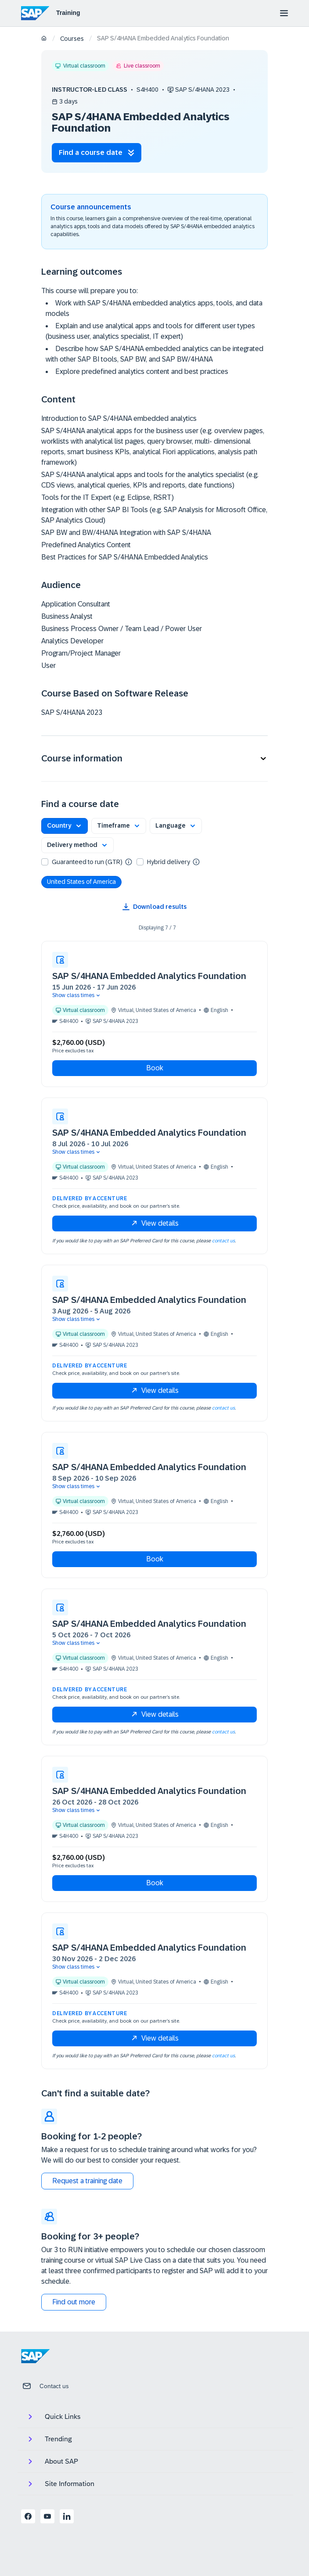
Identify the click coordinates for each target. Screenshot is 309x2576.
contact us (223, 1240)
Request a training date (87, 2181)
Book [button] (154, 1068)
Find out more (73, 2302)
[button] (154, 758)
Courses (72, 38)
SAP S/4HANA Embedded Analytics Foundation (149, 976)
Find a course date (96, 152)
